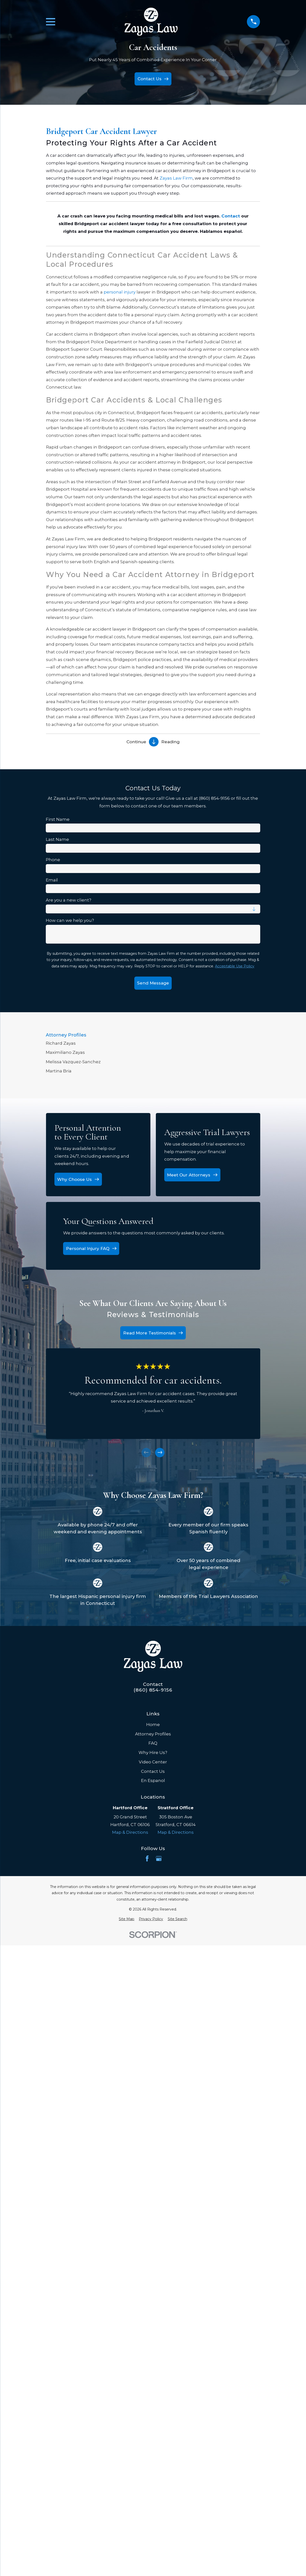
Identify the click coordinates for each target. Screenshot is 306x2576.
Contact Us (153, 1771)
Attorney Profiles (153, 1733)
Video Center (153, 1761)
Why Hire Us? (153, 1752)
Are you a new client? (68, 900)
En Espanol (153, 1780)
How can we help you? (70, 920)
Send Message (153, 983)
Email (52, 879)
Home (153, 1724)
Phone (53, 859)
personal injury (120, 292)
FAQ (152, 1743)
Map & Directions (130, 1832)
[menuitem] (153, 1043)
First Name (58, 819)
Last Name (57, 839)
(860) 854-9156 (153, 1690)
